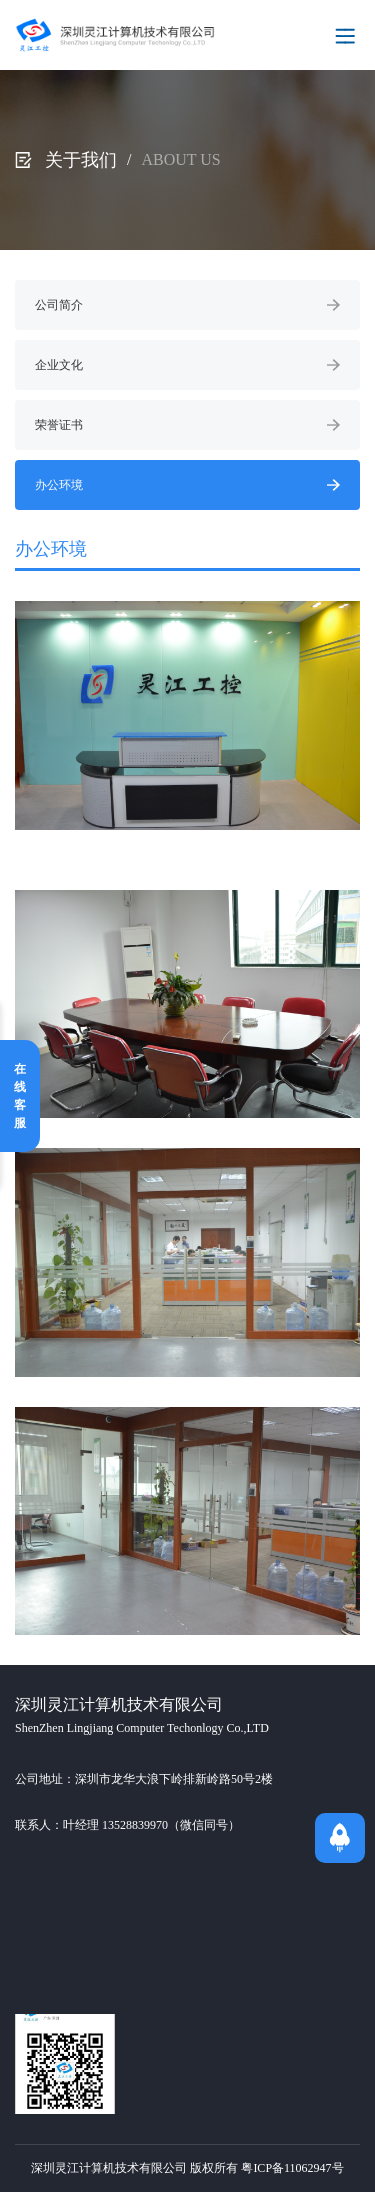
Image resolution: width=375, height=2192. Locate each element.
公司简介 (187, 305)
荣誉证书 (187, 425)
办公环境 (187, 485)
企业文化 (187, 365)
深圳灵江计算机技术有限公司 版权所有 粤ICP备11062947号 (187, 2168)
